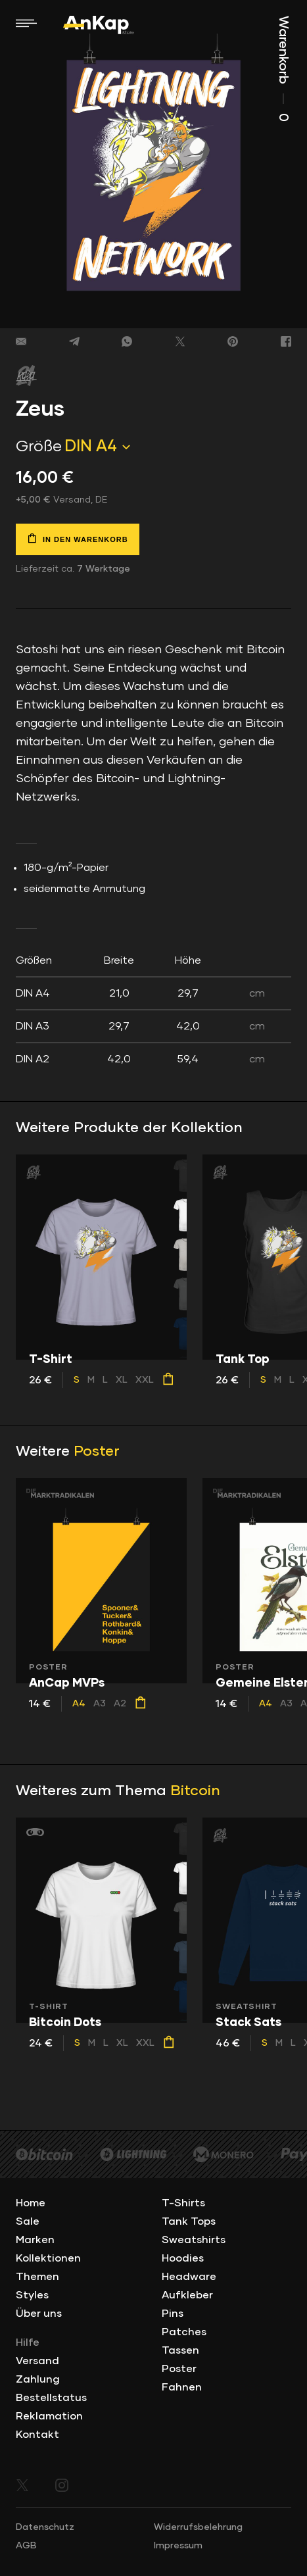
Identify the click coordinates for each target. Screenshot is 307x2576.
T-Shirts (183, 2203)
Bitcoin (195, 1791)
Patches (184, 2332)
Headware (189, 2276)
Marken (35, 2240)
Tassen (180, 2350)
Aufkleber (187, 2295)
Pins (172, 2313)
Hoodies (183, 2258)
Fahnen (182, 2387)
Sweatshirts (193, 2240)
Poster (97, 1452)
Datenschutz (45, 2527)
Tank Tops (189, 2221)
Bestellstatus (51, 2397)
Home (30, 2203)
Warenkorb (283, 69)
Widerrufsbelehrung (198, 2527)
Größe (39, 447)
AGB (26, 2545)
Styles (32, 2295)
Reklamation (49, 2416)
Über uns (39, 2313)
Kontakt (37, 2434)
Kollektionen (48, 2258)
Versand (37, 2361)
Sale (27, 2221)
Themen (37, 2276)
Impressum (178, 2545)
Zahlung (38, 2379)
